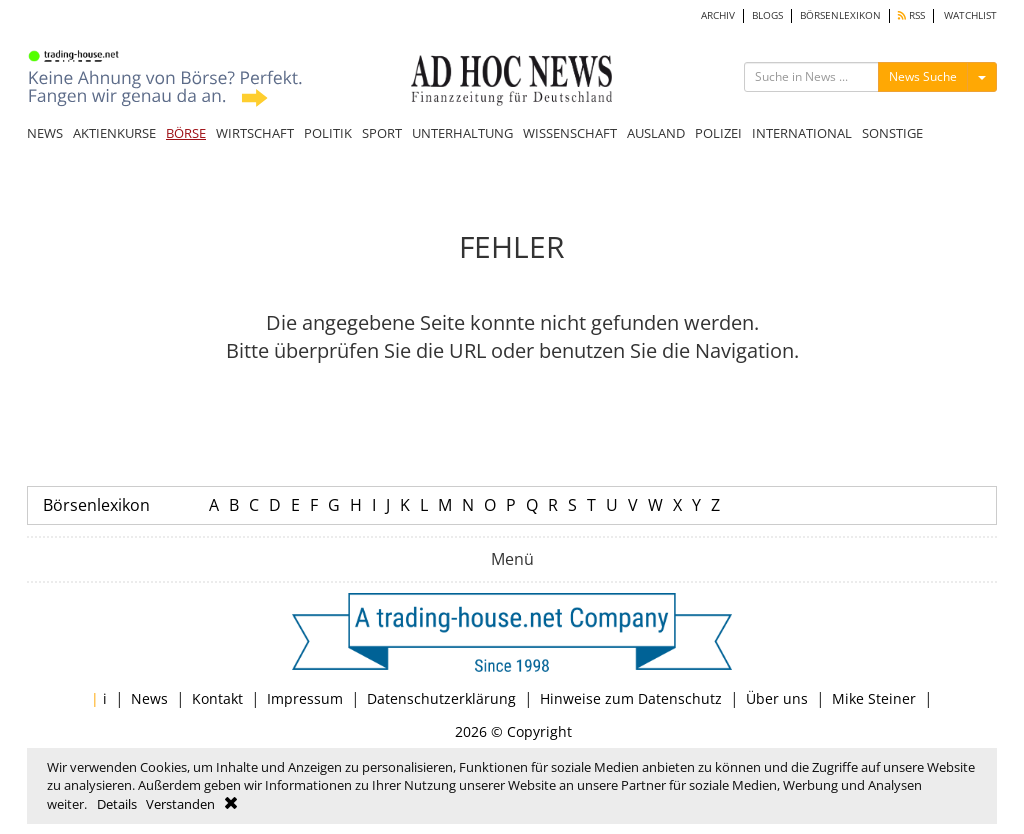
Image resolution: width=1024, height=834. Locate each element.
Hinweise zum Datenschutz (631, 698)
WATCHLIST (970, 15)
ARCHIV (718, 15)
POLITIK (328, 133)
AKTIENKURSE (114, 133)
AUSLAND (656, 133)
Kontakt (217, 698)
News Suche (923, 76)
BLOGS (767, 15)
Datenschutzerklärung (441, 698)
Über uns (777, 698)
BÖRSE (186, 133)
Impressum (305, 698)
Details (117, 804)
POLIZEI (718, 133)
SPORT (382, 133)
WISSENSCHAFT (570, 133)
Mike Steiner (874, 698)
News (149, 698)
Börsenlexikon (96, 505)
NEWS (45, 133)
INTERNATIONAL (802, 133)
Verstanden (180, 804)
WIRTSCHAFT (255, 133)
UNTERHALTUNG (462, 133)
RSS (911, 15)
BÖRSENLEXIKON (840, 15)
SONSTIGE (892, 133)
